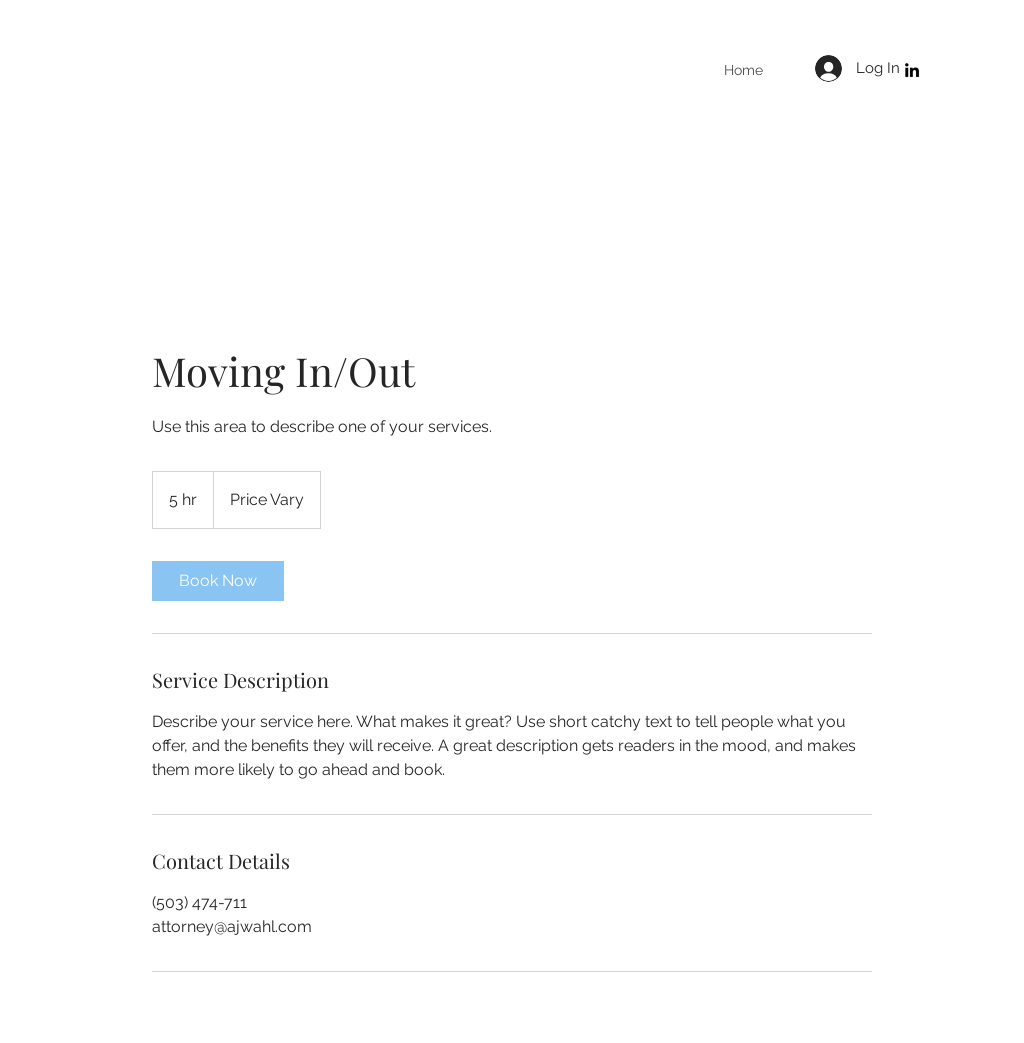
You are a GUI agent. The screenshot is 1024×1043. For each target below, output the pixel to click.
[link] (218, 581)
